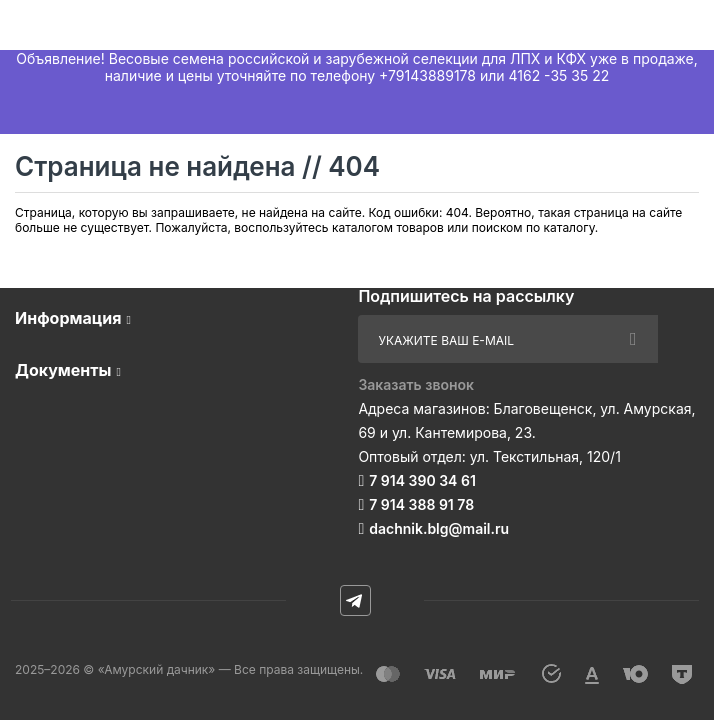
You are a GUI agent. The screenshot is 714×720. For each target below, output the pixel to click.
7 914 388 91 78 (421, 504)
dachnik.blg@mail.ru (439, 528)
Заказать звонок (416, 384)
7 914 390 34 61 (422, 480)
